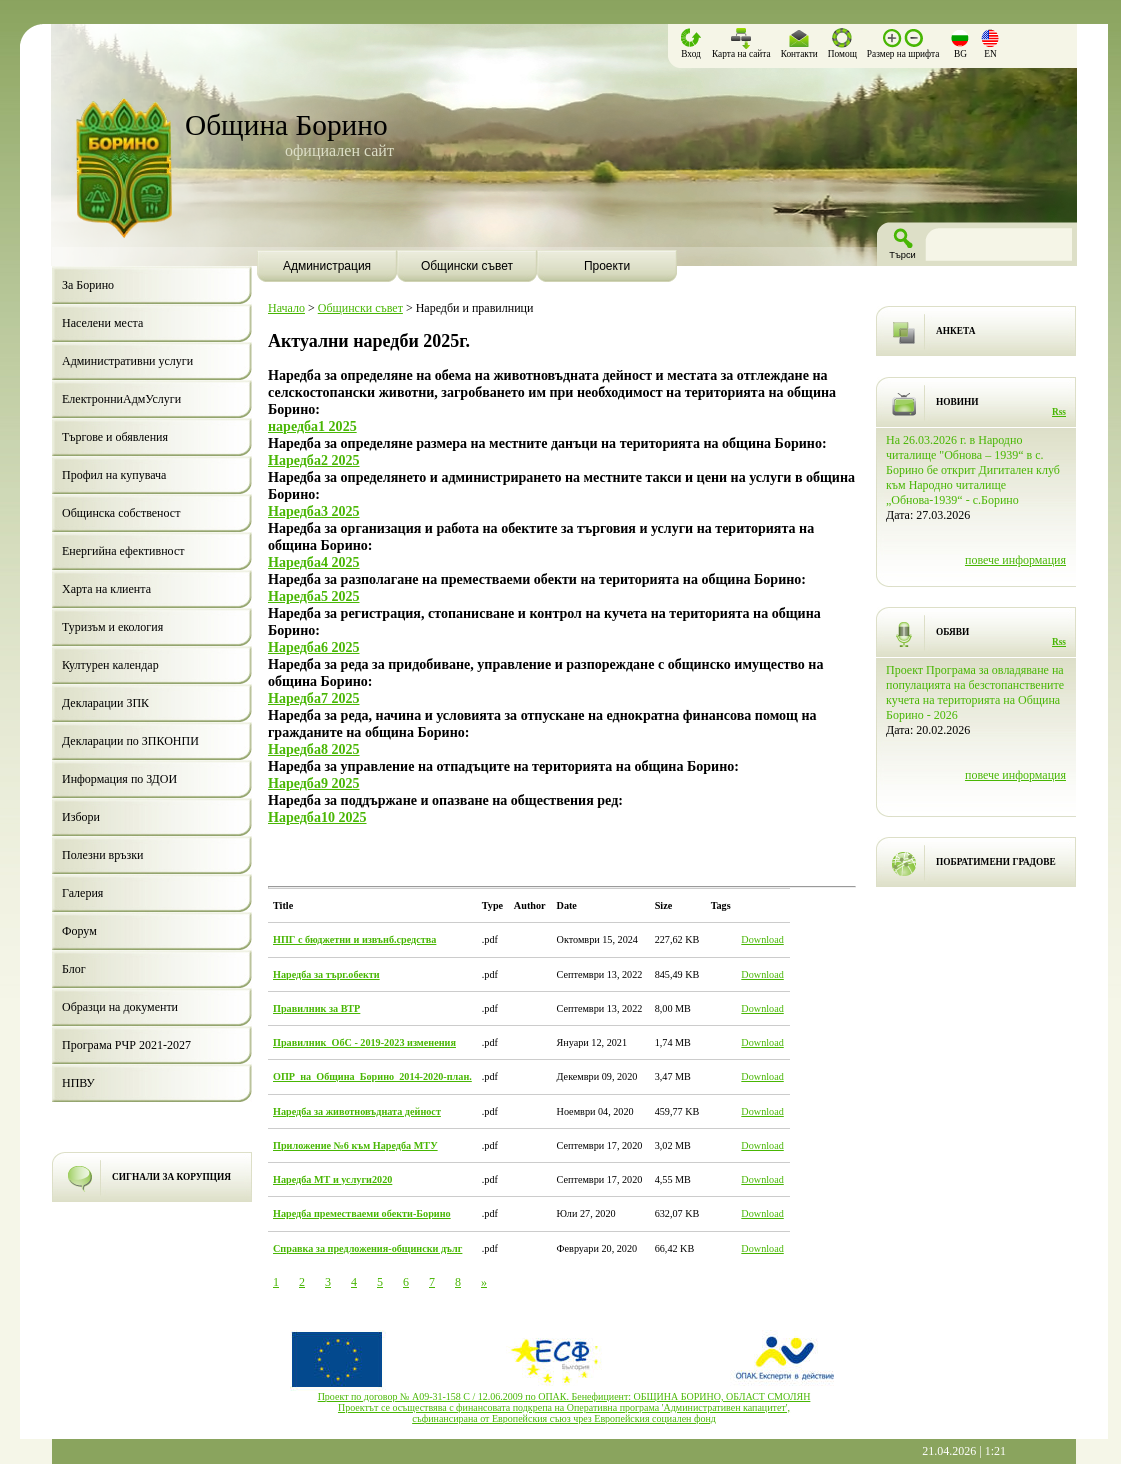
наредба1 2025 (312, 426)
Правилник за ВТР (316, 1008)
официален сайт (339, 150)
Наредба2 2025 (314, 460)
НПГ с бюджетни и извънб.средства (354, 939)
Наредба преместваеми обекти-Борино (362, 1213)
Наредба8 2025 (314, 749)
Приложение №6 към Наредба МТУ (355, 1145)
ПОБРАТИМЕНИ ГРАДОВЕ (996, 862)
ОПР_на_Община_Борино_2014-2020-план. (372, 1076)
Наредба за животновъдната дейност (357, 1111)
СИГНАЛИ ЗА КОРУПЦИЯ (171, 1177)
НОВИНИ (957, 402)
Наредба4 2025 (314, 562)
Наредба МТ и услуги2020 (332, 1179)
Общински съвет (360, 308)
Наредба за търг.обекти (326, 974)
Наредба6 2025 (314, 647)
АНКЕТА (955, 331)
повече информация (1015, 560)
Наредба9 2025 (314, 783)
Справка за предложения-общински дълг (367, 1248)
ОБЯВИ (952, 632)
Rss (1059, 412)
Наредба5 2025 (314, 596)
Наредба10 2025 (317, 817)
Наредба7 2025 (314, 698)
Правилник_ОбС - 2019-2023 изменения (364, 1042)
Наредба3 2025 (314, 511)
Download (762, 939)
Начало (286, 308)
